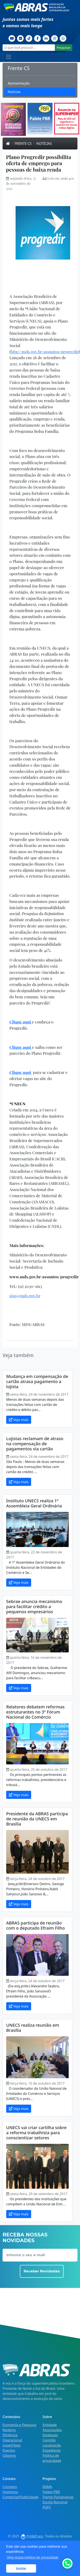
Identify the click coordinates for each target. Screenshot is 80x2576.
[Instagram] (54, 38)
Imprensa (10, 2492)
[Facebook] (37, 38)
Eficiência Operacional (12, 2438)
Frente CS (23, 143)
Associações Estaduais (52, 2432)
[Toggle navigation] (9, 57)
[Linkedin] (46, 38)
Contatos (10, 2486)
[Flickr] (20, 38)
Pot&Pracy (31, 2536)
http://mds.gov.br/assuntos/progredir (45, 351)
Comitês (49, 2440)
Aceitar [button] (21, 2568)
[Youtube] (12, 38)
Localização (52, 2445)
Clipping (9, 2455)
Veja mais (18, 1419)
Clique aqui (20, 1022)
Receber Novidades (42, 2271)
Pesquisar (63, 48)
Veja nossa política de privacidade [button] (32, 2557)
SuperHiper (12, 2445)
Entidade (50, 2424)
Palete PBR (51, 2492)
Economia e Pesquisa (19, 2424)
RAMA (47, 2486)
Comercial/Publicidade (20, 2497)
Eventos (9, 2450)
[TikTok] (29, 38)
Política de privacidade (52, 2458)
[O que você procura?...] (29, 47)
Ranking (9, 2430)
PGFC (47, 2507)
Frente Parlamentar (58, 2497)
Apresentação (19, 83)
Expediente (52, 2450)
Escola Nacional (55, 2502)
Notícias (14, 91)
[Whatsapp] (63, 38)
